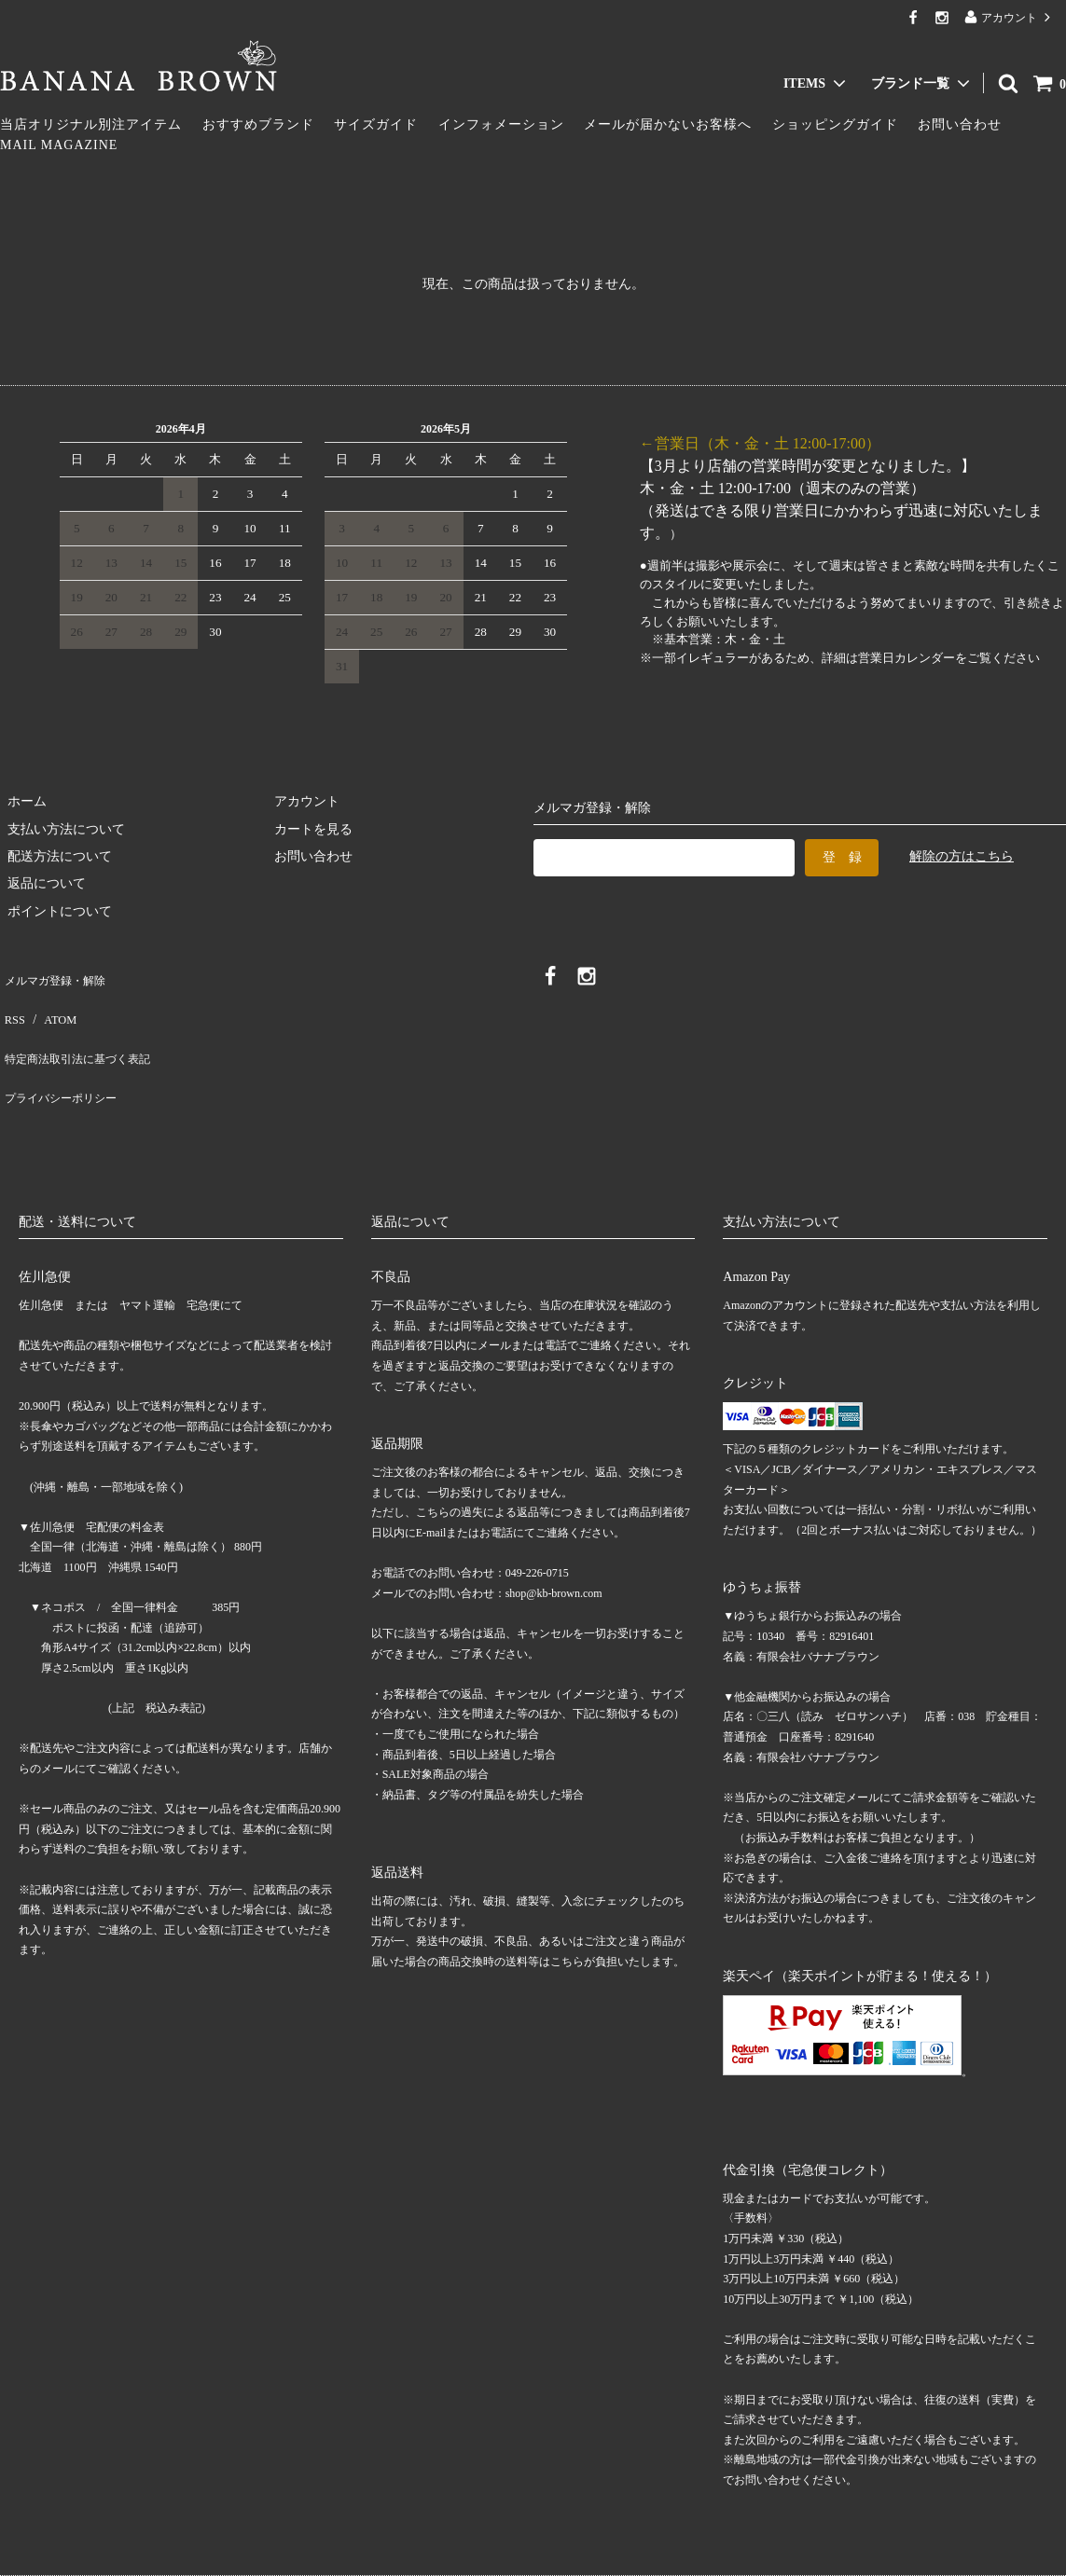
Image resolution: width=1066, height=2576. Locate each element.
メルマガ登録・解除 (59, 976)
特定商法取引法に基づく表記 (85, 1031)
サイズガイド (376, 124)
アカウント (1009, 17)
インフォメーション (501, 124)
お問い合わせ (960, 124)
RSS (11, 1003)
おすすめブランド (258, 124)
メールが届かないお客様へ (668, 124)
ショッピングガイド (835, 124)
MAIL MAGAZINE (59, 145)
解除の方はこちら (961, 856)
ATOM (51, 1003)
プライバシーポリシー (65, 1058)
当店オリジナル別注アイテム (91, 124)
